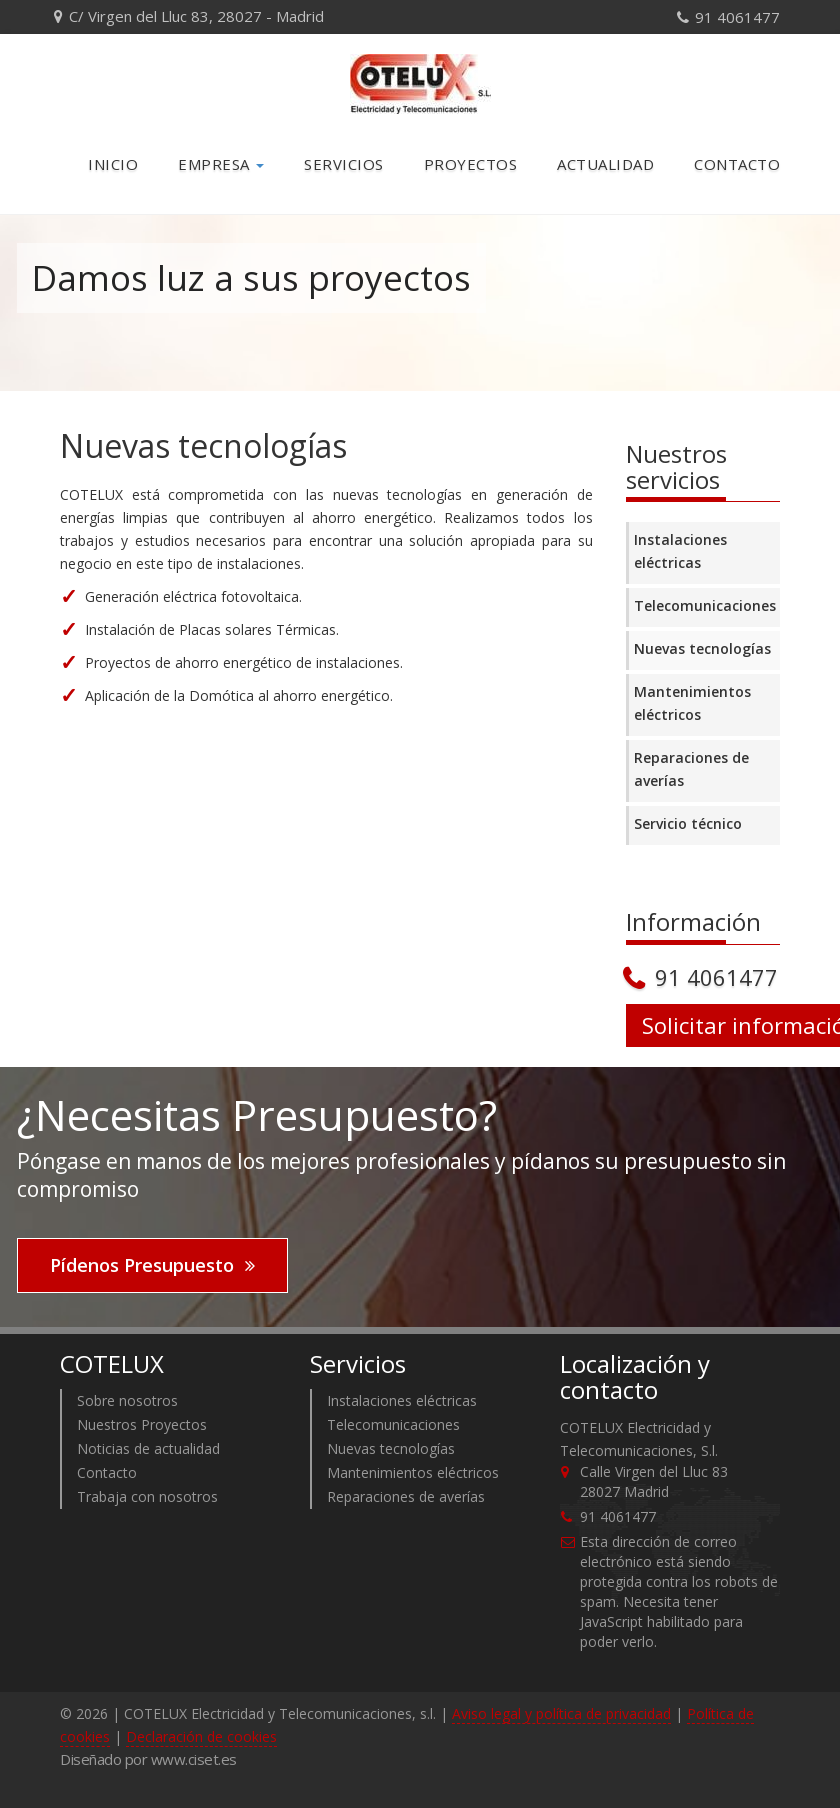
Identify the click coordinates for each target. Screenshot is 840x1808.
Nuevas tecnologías (702, 648)
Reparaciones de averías (691, 769)
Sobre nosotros (127, 1400)
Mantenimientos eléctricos (692, 703)
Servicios (344, 164)
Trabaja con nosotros (147, 1496)
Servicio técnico (688, 823)
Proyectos (471, 164)
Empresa (221, 164)
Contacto (737, 164)
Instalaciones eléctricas (680, 551)
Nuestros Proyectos (142, 1424)
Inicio (113, 164)
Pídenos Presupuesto (142, 1265)
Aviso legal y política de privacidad (561, 1713)
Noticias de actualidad (148, 1448)
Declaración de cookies (201, 1736)
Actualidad (605, 164)
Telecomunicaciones (705, 605)
